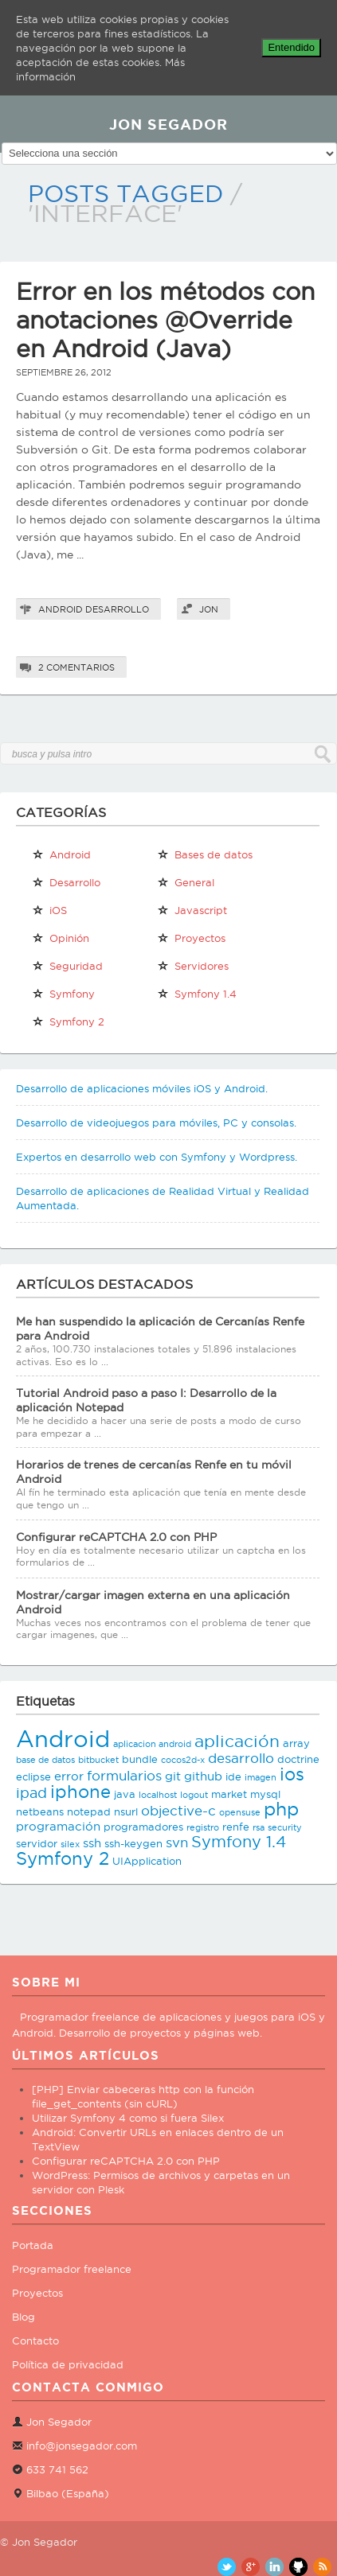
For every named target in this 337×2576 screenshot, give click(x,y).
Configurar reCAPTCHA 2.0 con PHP (116, 1537)
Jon (208, 609)
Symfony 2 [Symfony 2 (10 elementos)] (62, 1858)
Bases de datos (205, 854)
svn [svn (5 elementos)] (177, 1842)
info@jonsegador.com (81, 2445)
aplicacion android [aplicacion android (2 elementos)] (152, 1744)
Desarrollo (117, 609)
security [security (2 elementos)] (285, 1827)
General (185, 882)
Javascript (192, 910)
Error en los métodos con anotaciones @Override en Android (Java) (165, 320)
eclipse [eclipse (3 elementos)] (33, 1776)
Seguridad (67, 965)
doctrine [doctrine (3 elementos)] (298, 1759)
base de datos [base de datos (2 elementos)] (45, 1760)
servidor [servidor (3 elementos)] (36, 1843)
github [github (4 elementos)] (203, 1776)
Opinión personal (60, 941)
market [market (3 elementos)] (229, 1794)
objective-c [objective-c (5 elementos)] (178, 1811)
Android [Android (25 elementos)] (63, 1738)
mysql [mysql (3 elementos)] (265, 1794)
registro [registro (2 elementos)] (202, 1827)
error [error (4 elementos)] (69, 1776)
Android (60, 609)
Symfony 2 (68, 1021)
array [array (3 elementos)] (296, 1743)
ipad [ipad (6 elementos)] (31, 1792)
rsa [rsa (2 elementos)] (259, 1827)
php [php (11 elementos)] (281, 1809)
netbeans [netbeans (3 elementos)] (40, 1811)
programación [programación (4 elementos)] (58, 1826)
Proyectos (37, 2292)
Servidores (193, 965)
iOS (49, 910)
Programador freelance (71, 2268)
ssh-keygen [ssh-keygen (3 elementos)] (133, 1843)
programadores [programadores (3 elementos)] (143, 1826)
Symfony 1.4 (197, 993)
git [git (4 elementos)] (173, 1776)
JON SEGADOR (168, 124)
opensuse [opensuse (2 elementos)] (240, 1812)
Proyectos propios (191, 941)
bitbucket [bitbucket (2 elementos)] (98, 1760)
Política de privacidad (67, 2364)
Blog (23, 2316)
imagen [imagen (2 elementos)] (260, 1777)
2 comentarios (76, 667)
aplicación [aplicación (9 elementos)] (237, 1741)
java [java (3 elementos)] (124, 1794)
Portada (32, 2245)
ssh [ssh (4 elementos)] (92, 1843)
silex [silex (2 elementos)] (70, 1844)
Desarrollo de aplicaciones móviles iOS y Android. (142, 1088)
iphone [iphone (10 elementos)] (80, 1791)
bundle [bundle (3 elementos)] (140, 1759)
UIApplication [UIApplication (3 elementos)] (147, 1860)
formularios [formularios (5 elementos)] (124, 1776)
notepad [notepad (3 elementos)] (89, 1811)
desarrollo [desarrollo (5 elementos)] (241, 1758)
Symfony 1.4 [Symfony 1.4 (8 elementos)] (238, 1841)
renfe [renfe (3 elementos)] (235, 1826)
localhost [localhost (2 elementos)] (158, 1795)
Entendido (291, 47)
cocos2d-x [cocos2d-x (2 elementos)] (183, 1760)
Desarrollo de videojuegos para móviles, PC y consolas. (156, 1122)
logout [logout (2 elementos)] (194, 1795)
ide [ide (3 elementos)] (233, 1776)
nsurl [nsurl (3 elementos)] (126, 1811)
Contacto (35, 2340)
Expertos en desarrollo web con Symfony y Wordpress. (156, 1156)
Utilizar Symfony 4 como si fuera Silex (128, 2117)
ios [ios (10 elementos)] (292, 1774)
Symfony (63, 993)
